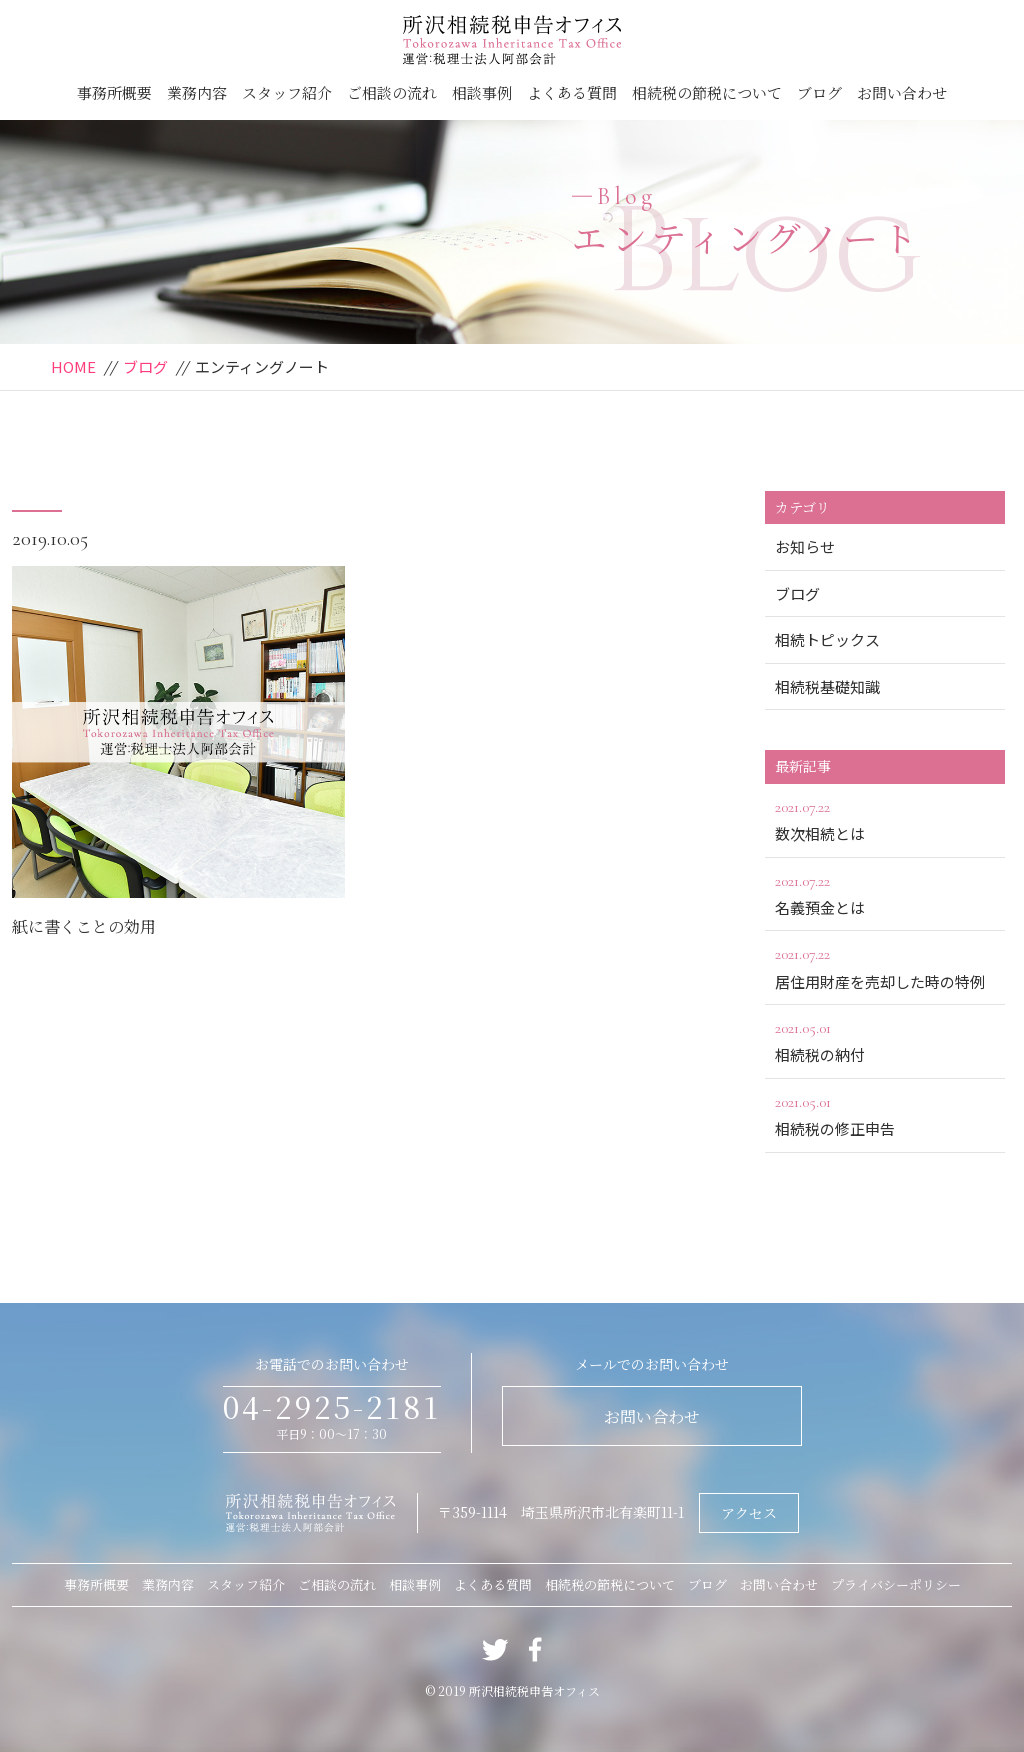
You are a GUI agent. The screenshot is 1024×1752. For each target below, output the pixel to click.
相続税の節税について (707, 92)
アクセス (749, 1513)
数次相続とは (885, 819)
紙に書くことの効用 (84, 926)
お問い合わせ (902, 92)
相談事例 (482, 92)
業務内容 (197, 92)
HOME (73, 366)
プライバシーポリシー (896, 1584)
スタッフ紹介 (287, 92)
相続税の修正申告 (885, 1114)
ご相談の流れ (392, 92)
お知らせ (805, 546)
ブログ (819, 92)
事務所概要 (114, 92)
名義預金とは (885, 893)
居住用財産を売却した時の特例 (885, 966)
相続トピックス (827, 639)
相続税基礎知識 (827, 686)
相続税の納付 (885, 1040)
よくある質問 (572, 92)
